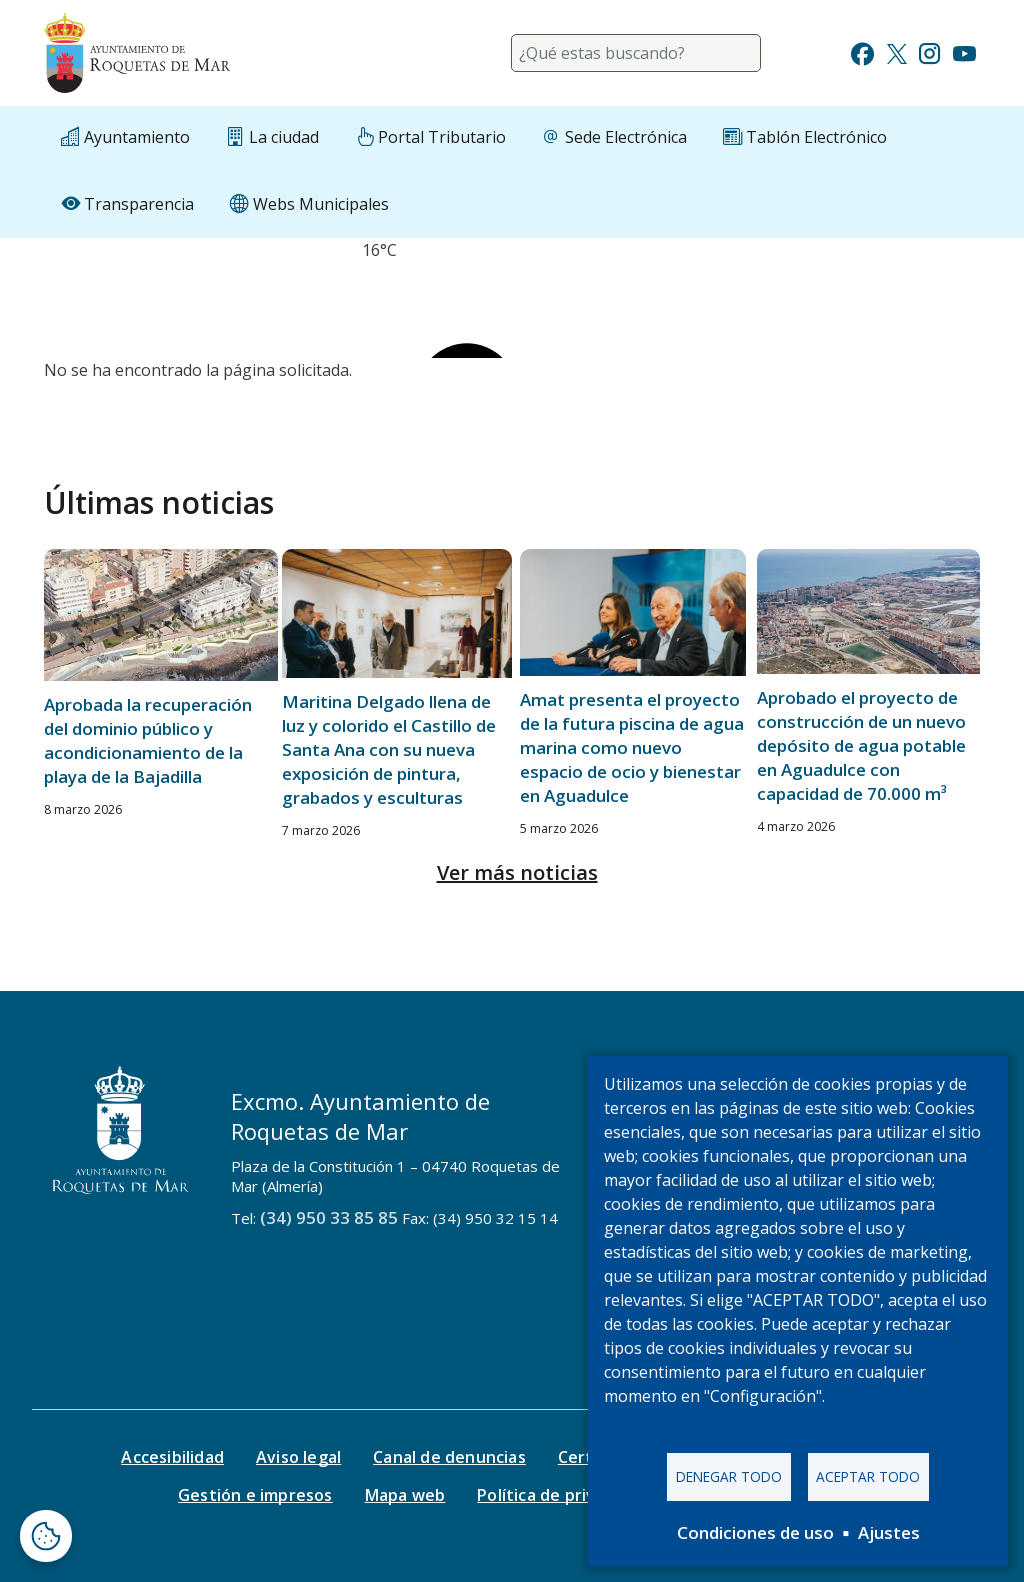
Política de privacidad (561, 1495)
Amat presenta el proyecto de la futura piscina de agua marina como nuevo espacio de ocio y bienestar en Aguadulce (632, 747)
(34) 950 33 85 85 (329, 1217)
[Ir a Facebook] (862, 51)
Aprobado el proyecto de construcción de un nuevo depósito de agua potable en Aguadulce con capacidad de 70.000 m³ (861, 745)
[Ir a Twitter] (897, 51)
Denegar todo (729, 1476)
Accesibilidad (172, 1457)
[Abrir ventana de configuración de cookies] (46, 1536)
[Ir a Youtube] (964, 51)
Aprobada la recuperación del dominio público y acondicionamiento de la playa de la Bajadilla (148, 740)
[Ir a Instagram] (929, 51)
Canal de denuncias (449, 1457)
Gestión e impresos (255, 1495)
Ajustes (889, 1532)
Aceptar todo (868, 1476)
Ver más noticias (517, 872)
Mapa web (405, 1495)
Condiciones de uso (755, 1532)
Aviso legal (298, 1457)
